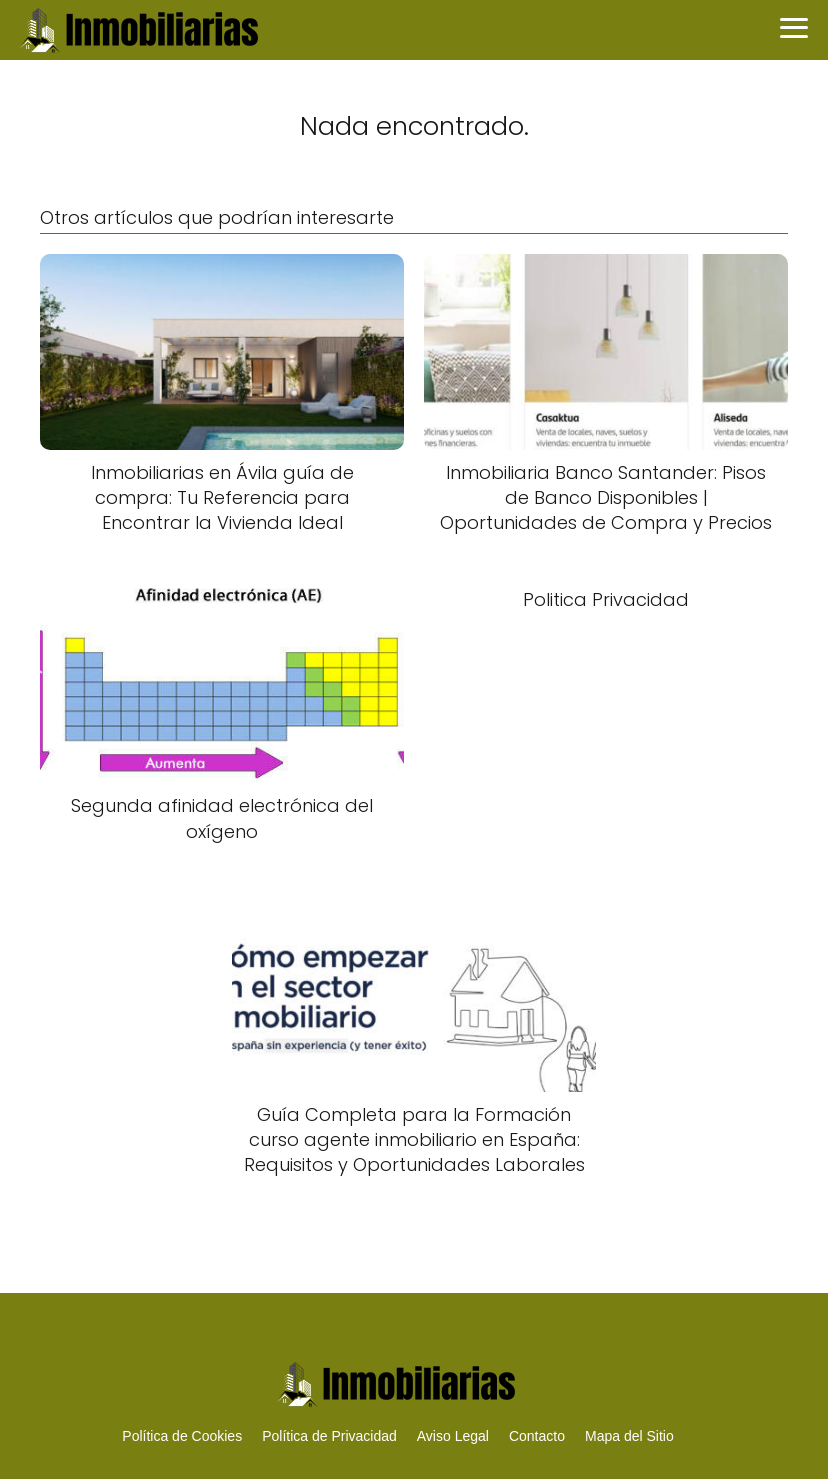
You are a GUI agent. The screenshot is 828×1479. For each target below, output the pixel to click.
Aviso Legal (453, 1436)
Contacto (537, 1436)
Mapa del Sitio (629, 1436)
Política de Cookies (182, 1436)
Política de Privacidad (329, 1436)
